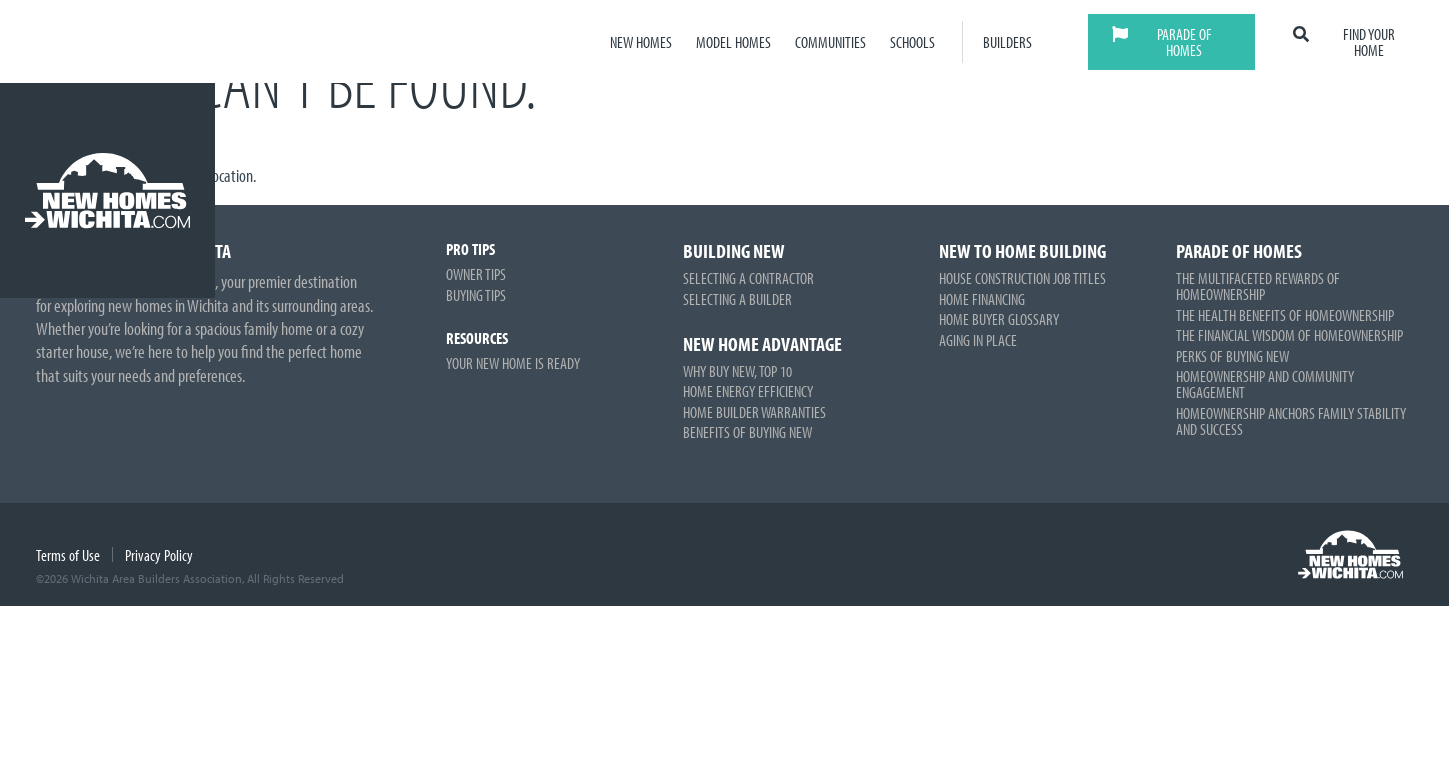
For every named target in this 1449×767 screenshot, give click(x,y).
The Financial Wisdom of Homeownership (1289, 335)
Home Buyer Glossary (999, 319)
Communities (830, 42)
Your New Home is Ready (513, 363)
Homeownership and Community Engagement (1265, 384)
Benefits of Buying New (747, 432)
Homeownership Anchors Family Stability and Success (1291, 421)
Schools (912, 42)
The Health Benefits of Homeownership (1285, 315)
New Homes (641, 42)
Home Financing (982, 299)
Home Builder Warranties (754, 412)
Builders (1007, 42)
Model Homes (733, 42)
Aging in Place (978, 340)
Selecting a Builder (737, 299)
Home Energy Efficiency (748, 391)
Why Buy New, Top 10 (737, 371)
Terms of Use (68, 555)
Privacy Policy (159, 555)
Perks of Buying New (1232, 356)
